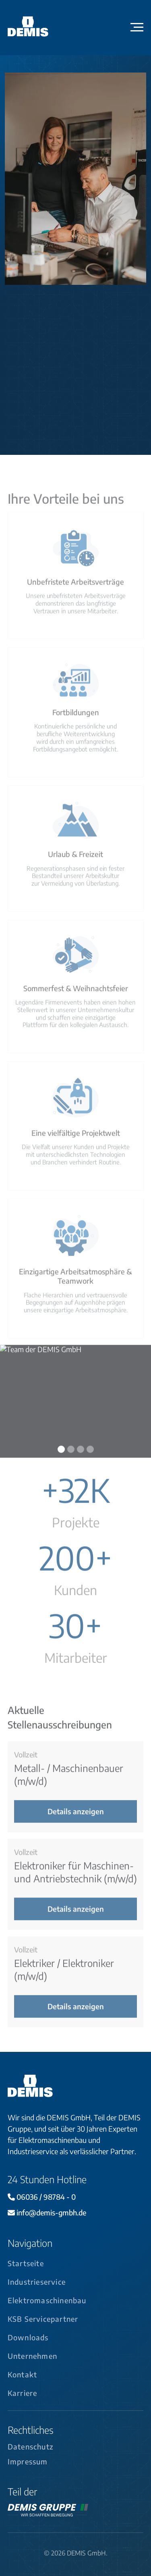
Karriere (22, 2393)
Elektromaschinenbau (47, 2300)
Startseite (26, 2263)
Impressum (28, 2461)
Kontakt (22, 2374)
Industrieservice (37, 2281)
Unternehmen (32, 2356)
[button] (136, 27)
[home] (37, 27)
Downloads (28, 2337)
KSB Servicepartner (43, 2319)
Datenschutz (31, 2446)
